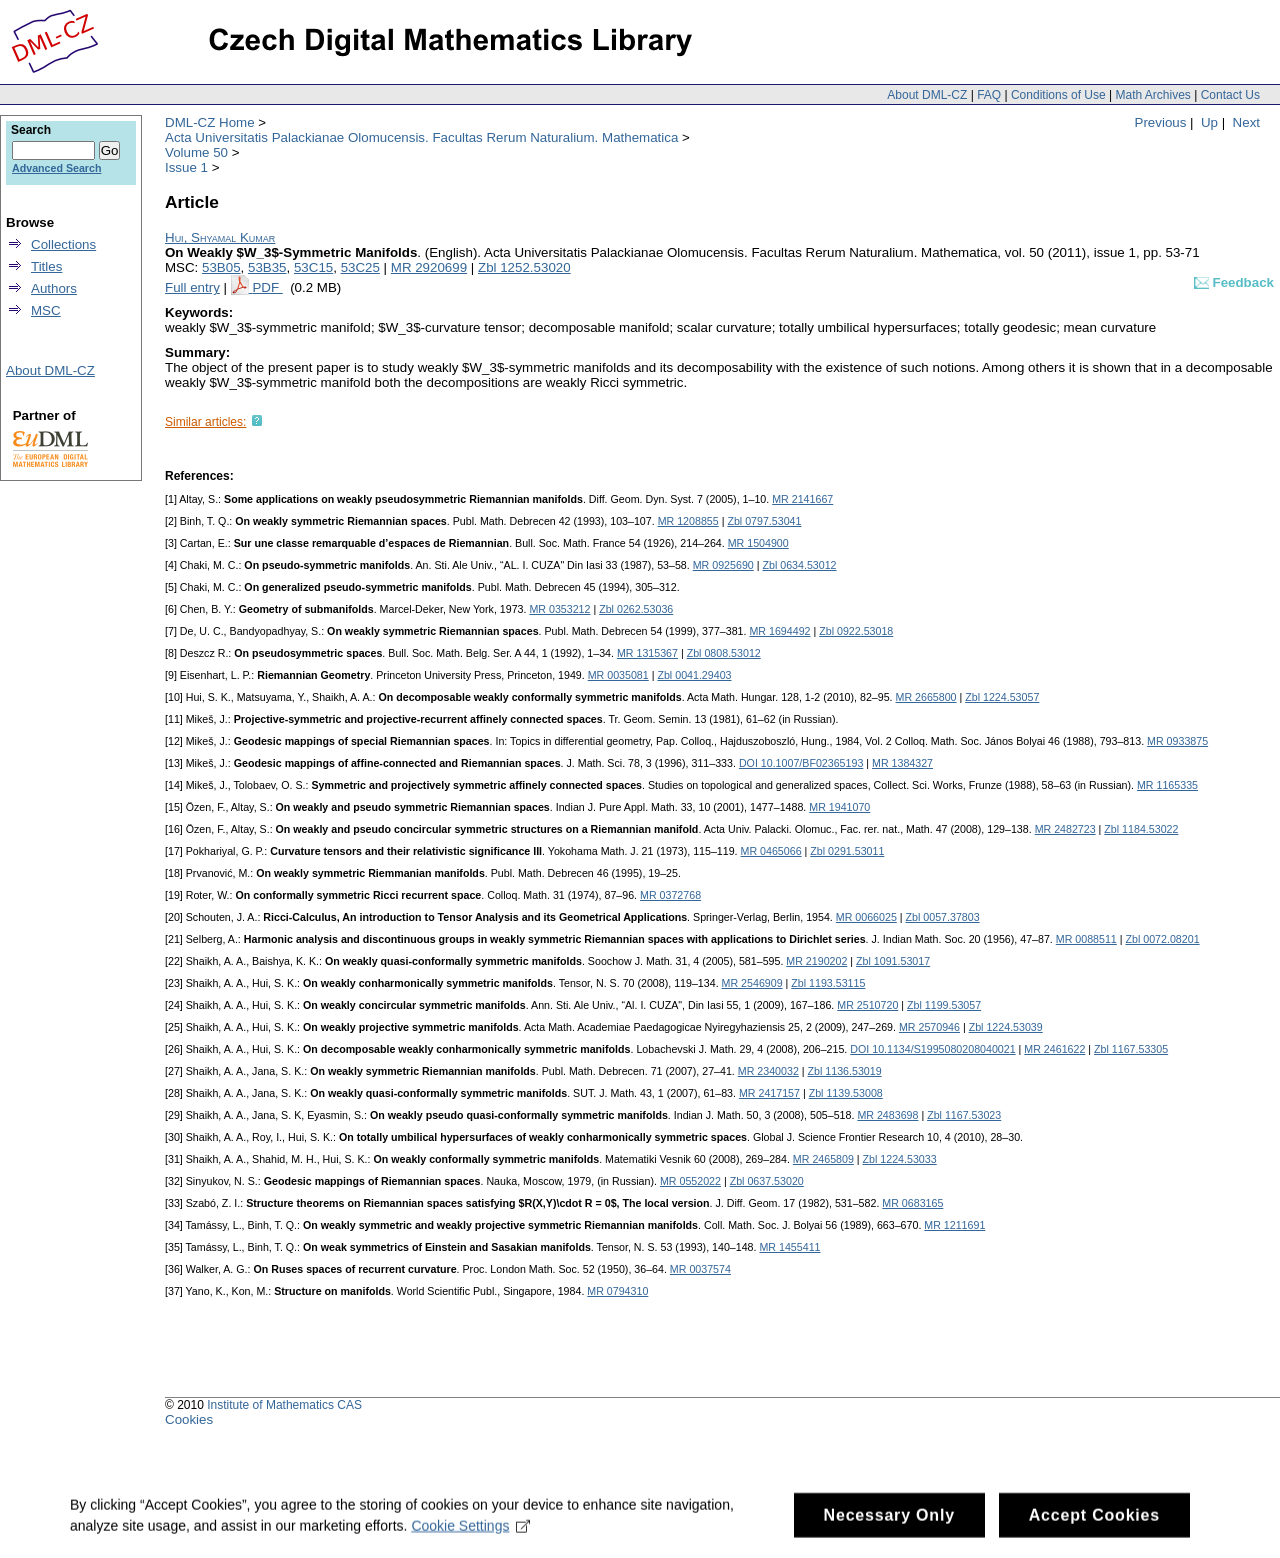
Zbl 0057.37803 (943, 917)
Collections (63, 244)
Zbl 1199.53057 (944, 1005)
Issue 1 (186, 167)
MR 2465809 (823, 1159)
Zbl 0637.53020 (767, 1181)
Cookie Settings (470, 1535)
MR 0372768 (670, 895)
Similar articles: (205, 422)
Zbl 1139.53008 (846, 1093)
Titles (46, 266)
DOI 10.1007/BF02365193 (801, 763)
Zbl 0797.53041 (764, 521)
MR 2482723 (1065, 829)
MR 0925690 (723, 565)
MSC (46, 310)
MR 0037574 (700, 1269)
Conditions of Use (1058, 95)
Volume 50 (196, 152)
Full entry (192, 287)
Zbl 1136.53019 (845, 1071)
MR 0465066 (771, 851)
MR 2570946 (929, 1027)
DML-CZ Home (210, 122)
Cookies (189, 1419)
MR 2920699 (429, 267)
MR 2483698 (887, 1115)
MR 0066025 (866, 917)
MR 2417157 (769, 1093)
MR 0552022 (690, 1181)
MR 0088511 (1086, 939)
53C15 (313, 267)
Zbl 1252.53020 (524, 267)
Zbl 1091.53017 (893, 961)
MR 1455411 (789, 1247)
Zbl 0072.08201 (1163, 939)
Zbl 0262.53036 (636, 609)
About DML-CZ (927, 95)
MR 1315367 (647, 653)
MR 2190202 (816, 961)
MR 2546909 (752, 983)
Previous (1161, 122)
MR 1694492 (779, 631)
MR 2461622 (1054, 1049)
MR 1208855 (688, 521)
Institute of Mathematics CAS (284, 1405)
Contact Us (1230, 95)
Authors (54, 288)
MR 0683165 (912, 1203)
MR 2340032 (768, 1071)
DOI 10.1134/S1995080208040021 (932, 1049)
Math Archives (1152, 95)
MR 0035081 (618, 675)
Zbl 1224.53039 (1006, 1027)
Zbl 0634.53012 (799, 565)
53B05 (221, 267)
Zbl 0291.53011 (847, 851)
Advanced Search (56, 168)
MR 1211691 (954, 1225)
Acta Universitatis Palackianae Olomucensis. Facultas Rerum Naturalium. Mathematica (421, 137)
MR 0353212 (559, 609)
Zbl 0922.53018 (856, 631)
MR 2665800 (926, 697)
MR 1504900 (758, 543)
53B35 (267, 267)
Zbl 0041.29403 (694, 675)
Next (1246, 122)
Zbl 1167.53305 (1131, 1049)
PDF (267, 287)
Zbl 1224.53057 (1002, 697)
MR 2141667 (802, 499)
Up (1209, 122)
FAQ (989, 95)
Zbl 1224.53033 (900, 1159)
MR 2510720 (867, 1005)
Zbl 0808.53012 (724, 653)
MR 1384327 (902, 763)
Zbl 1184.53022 (1141, 829)
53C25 (360, 267)
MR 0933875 (1177, 741)
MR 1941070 (839, 807)
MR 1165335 (1167, 785)
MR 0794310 (617, 1291)
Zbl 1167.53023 (964, 1115)
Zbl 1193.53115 (828, 983)
